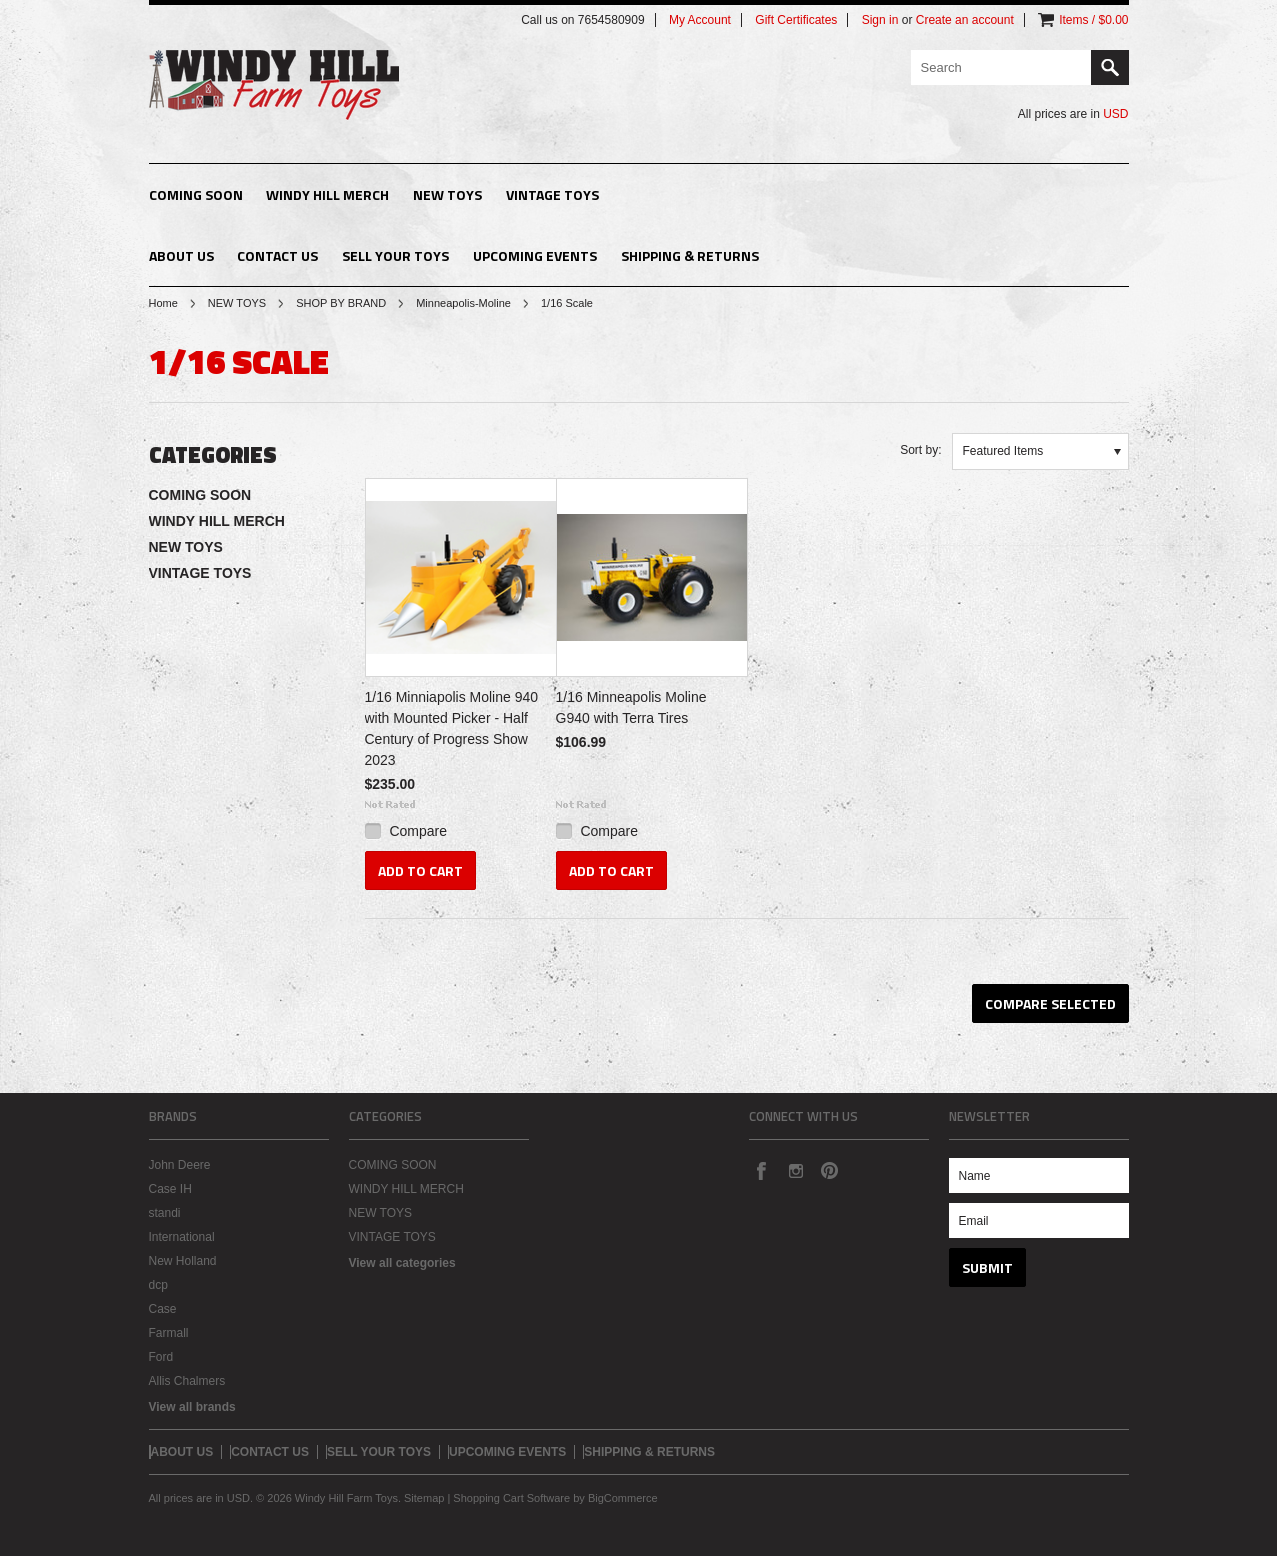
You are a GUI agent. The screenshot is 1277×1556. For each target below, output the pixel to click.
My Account (700, 20)
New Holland (183, 1261)
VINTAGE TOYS (552, 194)
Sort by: (920, 450)
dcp (158, 1285)
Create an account (965, 20)
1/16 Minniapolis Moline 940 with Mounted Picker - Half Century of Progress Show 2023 (452, 728)
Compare (418, 831)
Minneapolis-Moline (463, 303)
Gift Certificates (796, 20)
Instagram (795, 1170)
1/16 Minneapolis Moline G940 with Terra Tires (631, 707)
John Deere (180, 1165)
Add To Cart (420, 870)
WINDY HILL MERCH (327, 194)
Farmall (169, 1333)
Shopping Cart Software (511, 1498)
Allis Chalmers (187, 1381)
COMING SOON (196, 194)
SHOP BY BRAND (341, 303)
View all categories (402, 1263)
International (182, 1237)
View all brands (192, 1407)
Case (163, 1309)
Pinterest (829, 1170)
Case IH (170, 1189)
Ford (161, 1357)
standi (165, 1213)
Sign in (880, 20)
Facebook (761, 1170)
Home (163, 303)
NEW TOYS (447, 194)
